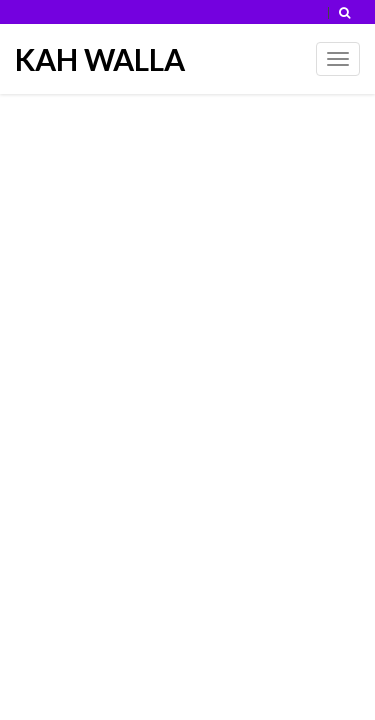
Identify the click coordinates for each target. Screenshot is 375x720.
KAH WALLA (100, 59)
